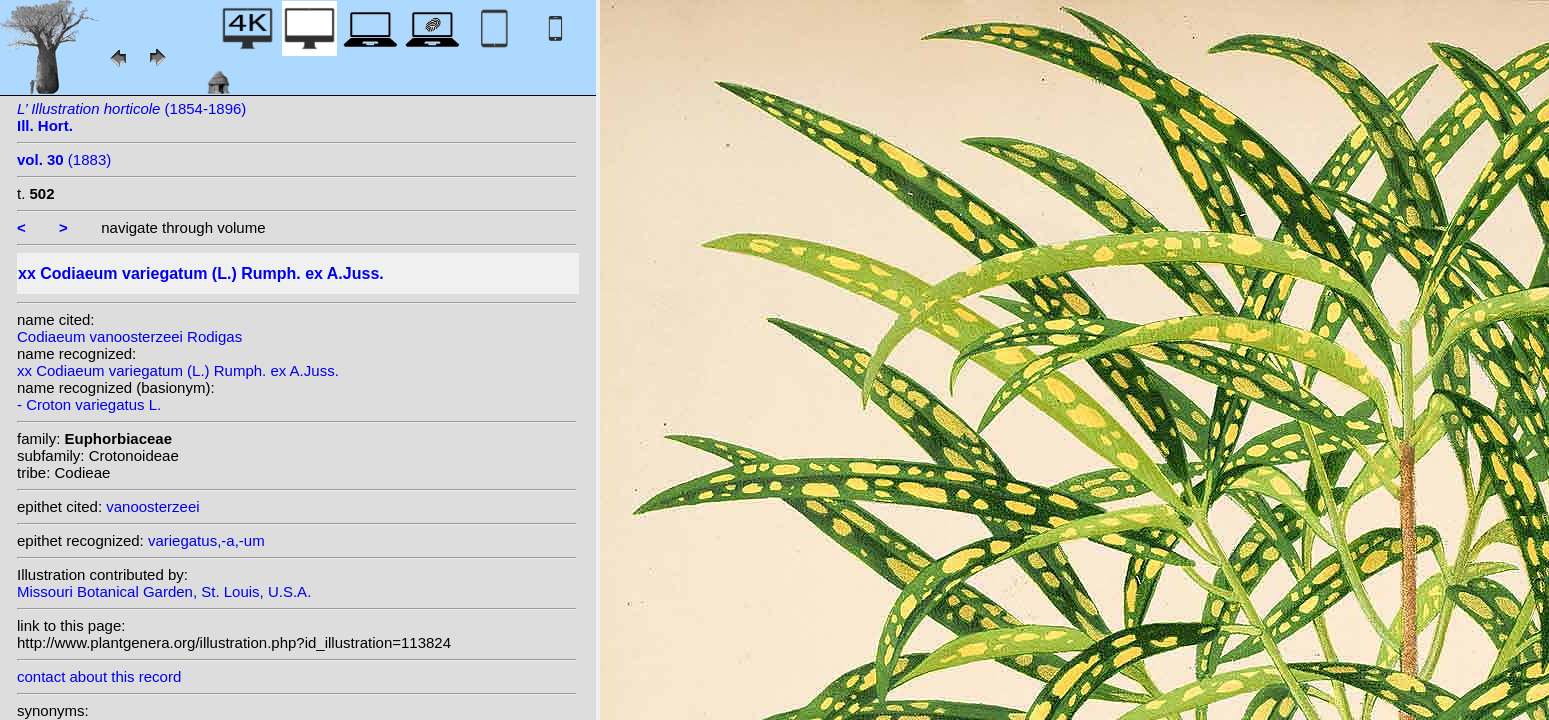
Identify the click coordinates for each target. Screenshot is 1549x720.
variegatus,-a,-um (206, 540)
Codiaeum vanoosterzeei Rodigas (129, 336)
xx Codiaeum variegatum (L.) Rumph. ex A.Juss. (178, 370)
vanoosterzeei (152, 506)
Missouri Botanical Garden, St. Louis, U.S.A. (164, 591)
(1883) (64, 159)
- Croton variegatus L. (89, 404)
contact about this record (99, 676)
